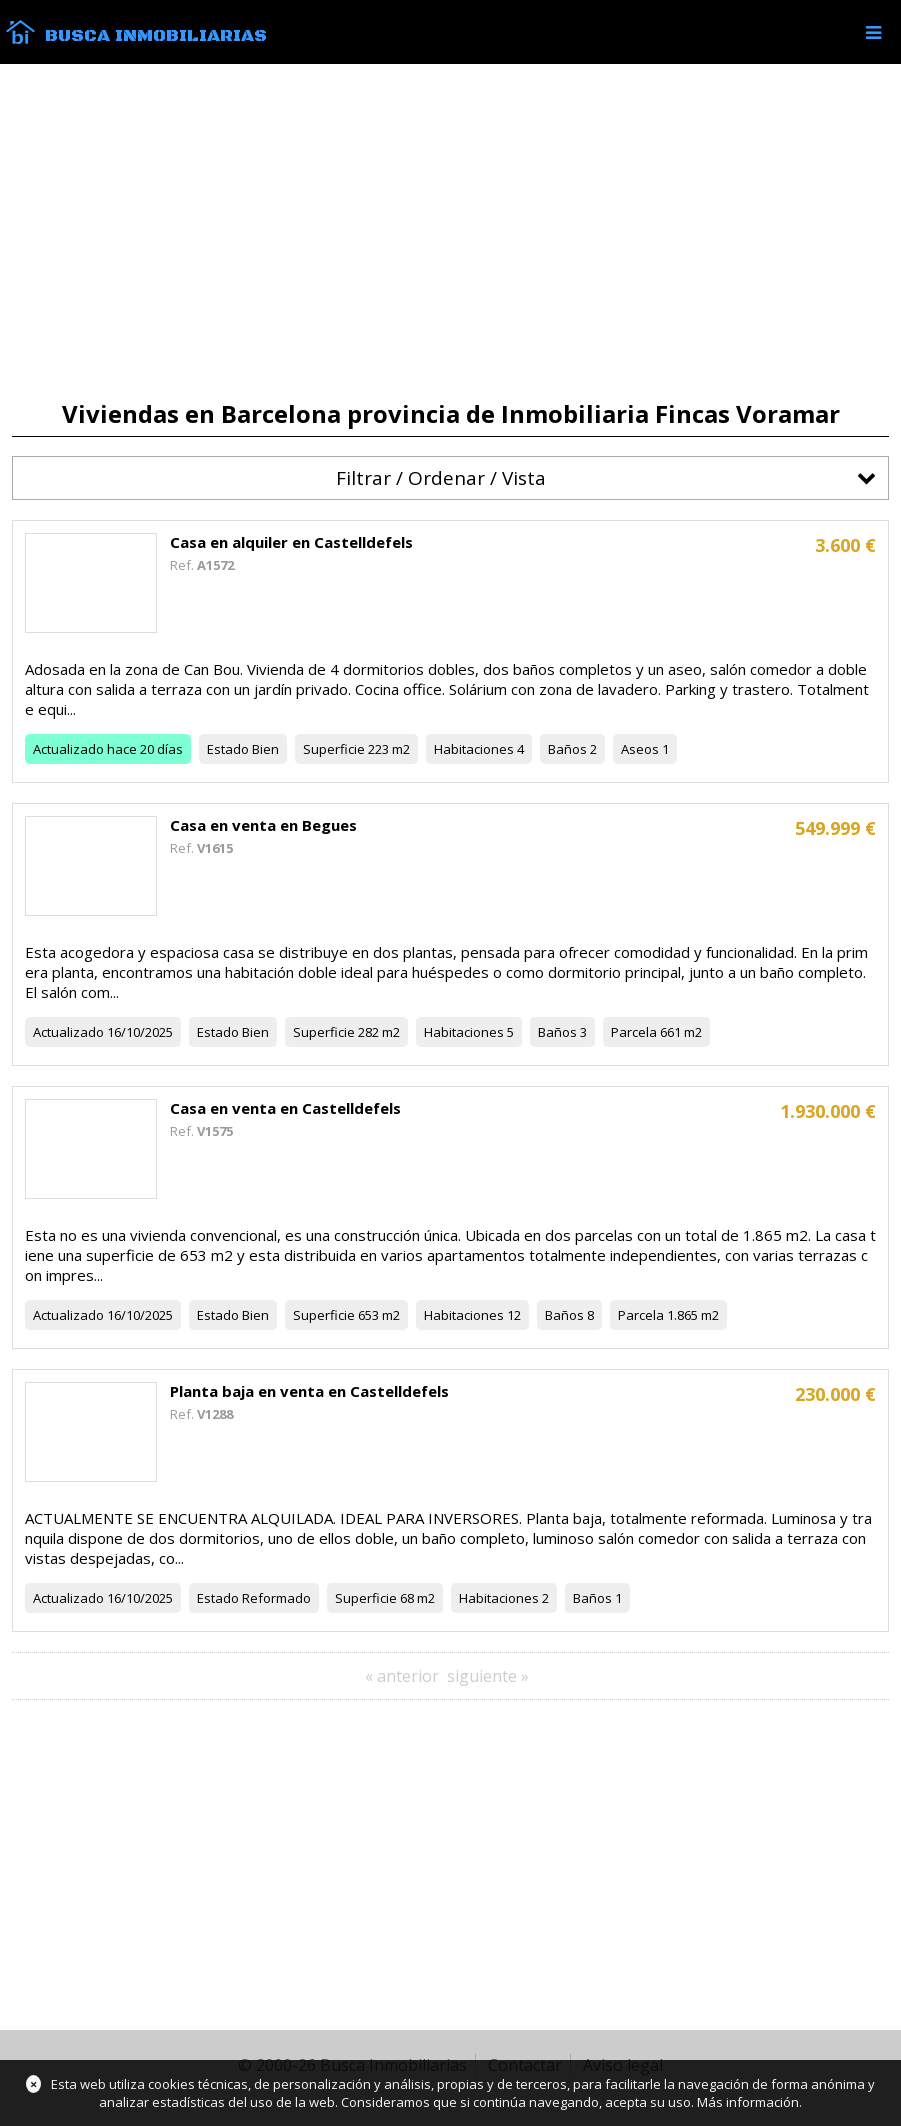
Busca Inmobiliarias (156, 36)
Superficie (334, 749)
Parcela (634, 1032)
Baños (567, 749)
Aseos (640, 749)
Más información (748, 2102)
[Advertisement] (450, 232)
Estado (228, 749)
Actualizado (68, 749)
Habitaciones (474, 749)
